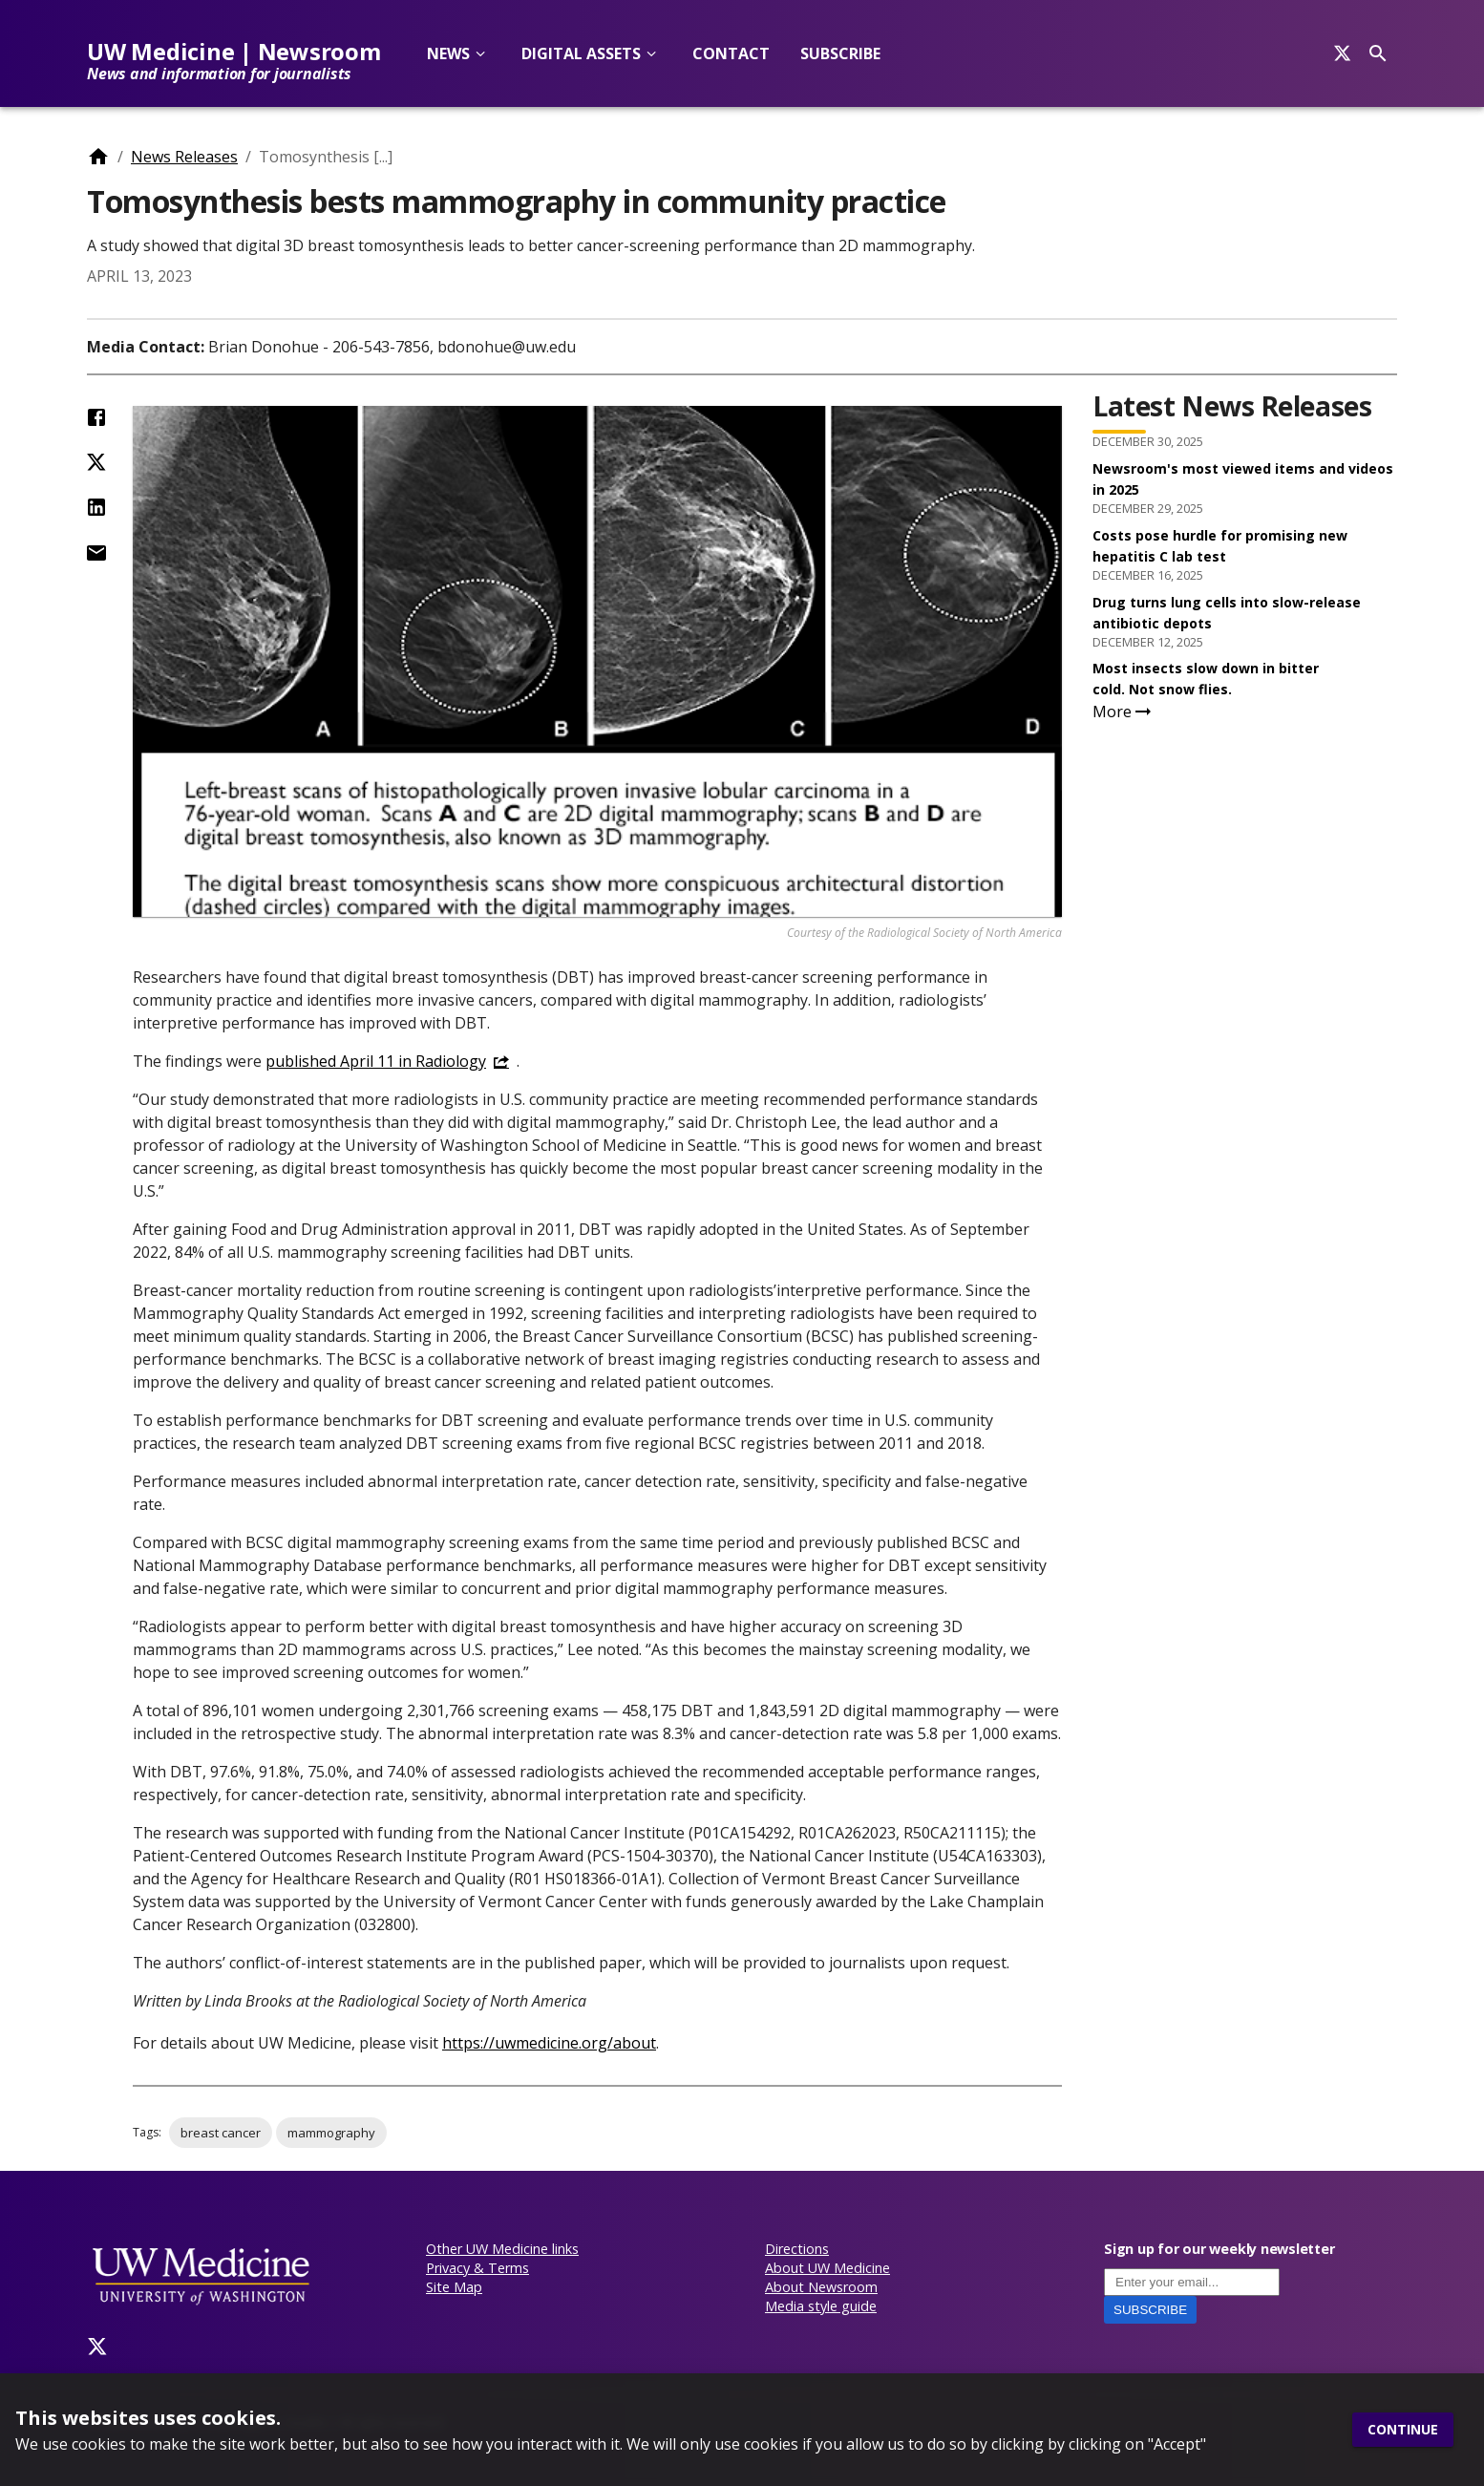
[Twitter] (97, 2346)
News (448, 53)
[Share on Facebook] (96, 417)
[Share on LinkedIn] (96, 507)
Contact (731, 53)
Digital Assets (581, 53)
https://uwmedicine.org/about (549, 2042)
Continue (1402, 2430)
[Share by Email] (96, 553)
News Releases (184, 156)
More (1123, 711)
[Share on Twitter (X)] (96, 462)
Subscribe (840, 53)
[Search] (1342, 53)
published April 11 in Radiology (375, 1061)
